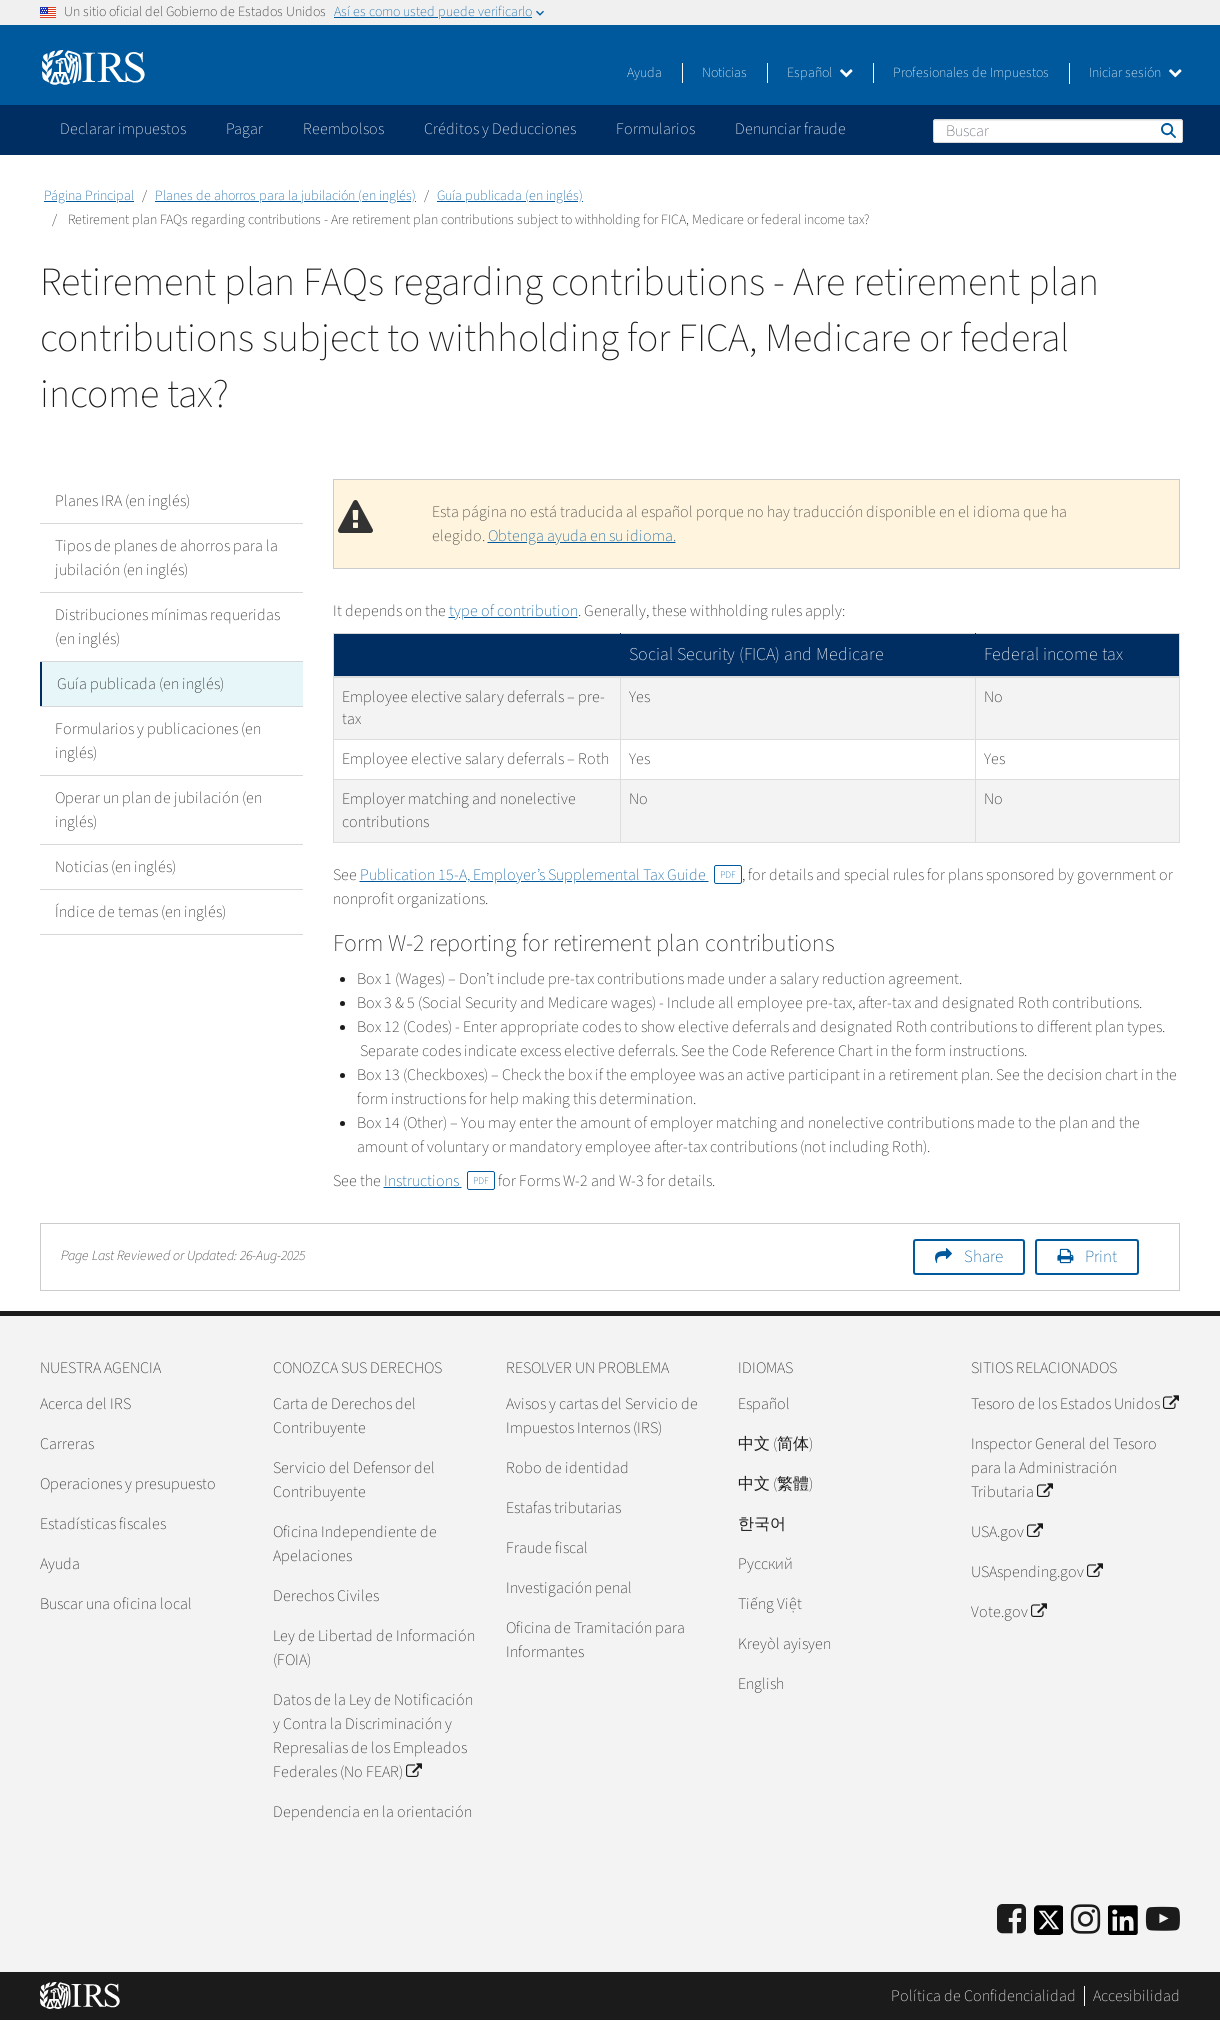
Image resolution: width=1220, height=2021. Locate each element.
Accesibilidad (1136, 1996)
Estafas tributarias (563, 1508)
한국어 (762, 1524)
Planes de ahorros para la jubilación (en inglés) (285, 196)
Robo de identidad (567, 1468)
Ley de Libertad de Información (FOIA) (374, 1648)
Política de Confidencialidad (983, 1996)
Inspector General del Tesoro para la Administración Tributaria (1064, 1468)
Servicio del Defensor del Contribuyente (354, 1480)
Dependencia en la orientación (372, 1812)
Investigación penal (569, 1588)
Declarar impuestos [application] (123, 129)
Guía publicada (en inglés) (510, 196)
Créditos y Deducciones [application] (500, 129)
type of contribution (513, 611)
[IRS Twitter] (1049, 1926)
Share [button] (983, 1257)
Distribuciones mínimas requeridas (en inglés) (167, 627)
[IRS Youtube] (1163, 1920)
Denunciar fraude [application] (790, 129)
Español (820, 73)
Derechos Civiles (326, 1596)
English (761, 1684)
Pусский (765, 1564)
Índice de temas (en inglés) (140, 912)
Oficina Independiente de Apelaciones (355, 1544)
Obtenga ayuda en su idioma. (582, 536)
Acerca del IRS (85, 1404)
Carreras (67, 1444)
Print (1101, 1257)
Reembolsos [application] (343, 129)
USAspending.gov (1036, 1572)
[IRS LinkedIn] (1123, 1926)
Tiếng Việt (770, 1604)
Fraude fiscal (547, 1548)
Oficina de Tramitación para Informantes (595, 1640)
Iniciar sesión (1135, 73)
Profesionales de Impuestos (971, 73)
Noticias (724, 73)
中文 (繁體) (775, 1484)
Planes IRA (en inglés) (122, 501)
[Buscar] (1058, 131)
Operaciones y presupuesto (128, 1484)
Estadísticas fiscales (103, 1524)
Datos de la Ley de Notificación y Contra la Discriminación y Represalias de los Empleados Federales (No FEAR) (373, 1736)
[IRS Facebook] (1011, 1920)
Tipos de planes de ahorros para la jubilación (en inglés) (166, 558)
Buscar (1167, 130)
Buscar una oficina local (116, 1604)
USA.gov (1006, 1532)
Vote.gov (1008, 1612)
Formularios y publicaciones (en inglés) (158, 741)
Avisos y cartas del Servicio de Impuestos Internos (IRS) (602, 1416)
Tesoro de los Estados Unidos (1074, 1404)
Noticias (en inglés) (115, 867)
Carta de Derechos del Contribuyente (344, 1416)
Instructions (439, 1181)
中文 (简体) (775, 1444)
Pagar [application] (244, 129)
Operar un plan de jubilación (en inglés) (158, 810)
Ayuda (644, 73)
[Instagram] (1085, 1920)
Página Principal (89, 196)
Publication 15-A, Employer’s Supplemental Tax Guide (551, 875)
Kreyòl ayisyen (784, 1644)
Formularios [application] (655, 129)
